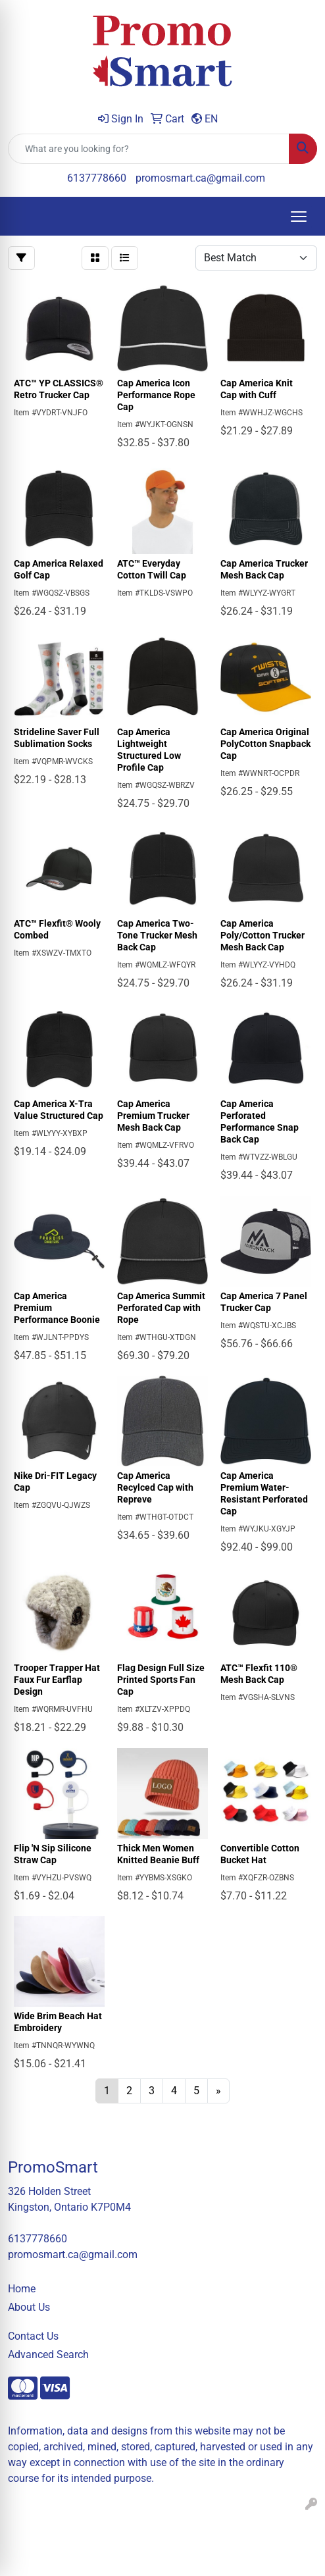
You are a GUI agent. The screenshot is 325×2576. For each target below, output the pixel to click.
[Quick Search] (148, 149)
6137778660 (96, 178)
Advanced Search (48, 2354)
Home (22, 2288)
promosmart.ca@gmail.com (200, 178)
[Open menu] (299, 216)
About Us (29, 2307)
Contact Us (33, 2336)
